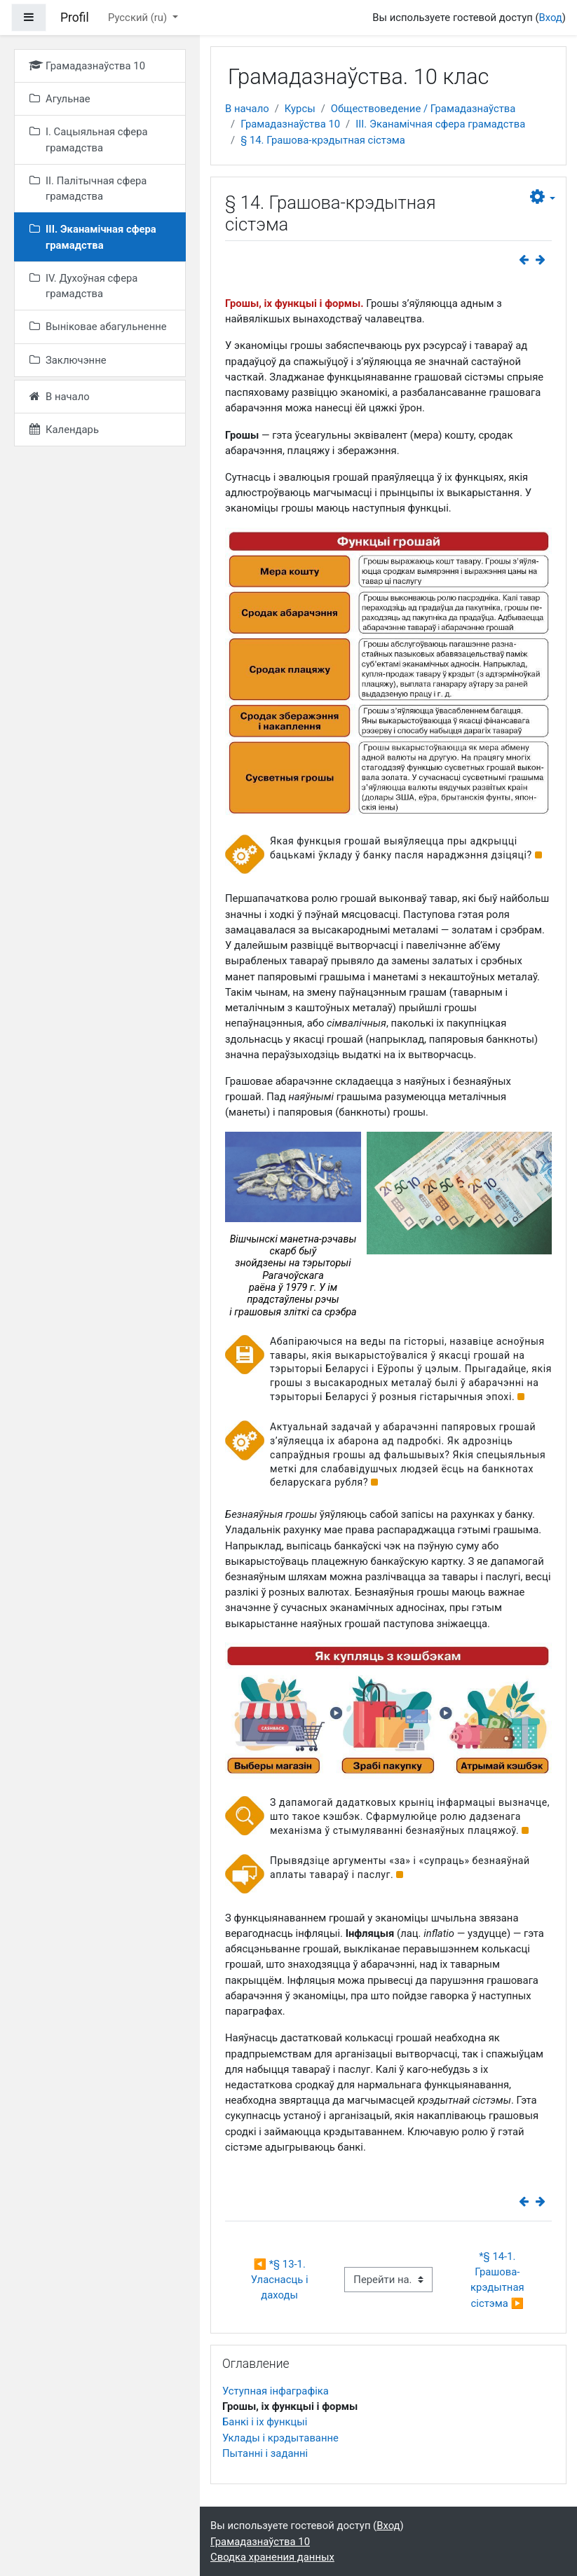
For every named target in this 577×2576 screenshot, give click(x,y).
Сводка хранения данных (272, 2557)
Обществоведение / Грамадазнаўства (423, 108)
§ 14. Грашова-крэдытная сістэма (322, 140)
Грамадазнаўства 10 (290, 124)
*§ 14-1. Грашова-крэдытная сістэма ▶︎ (498, 2280)
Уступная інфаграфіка (275, 2391)
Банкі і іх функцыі (264, 2422)
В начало (247, 108)
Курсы (300, 108)
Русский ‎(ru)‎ (139, 17)
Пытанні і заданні (265, 2453)
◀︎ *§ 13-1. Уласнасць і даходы (281, 2279)
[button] (542, 197)
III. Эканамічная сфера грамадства (440, 124)
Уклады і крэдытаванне (280, 2438)
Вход (550, 17)
